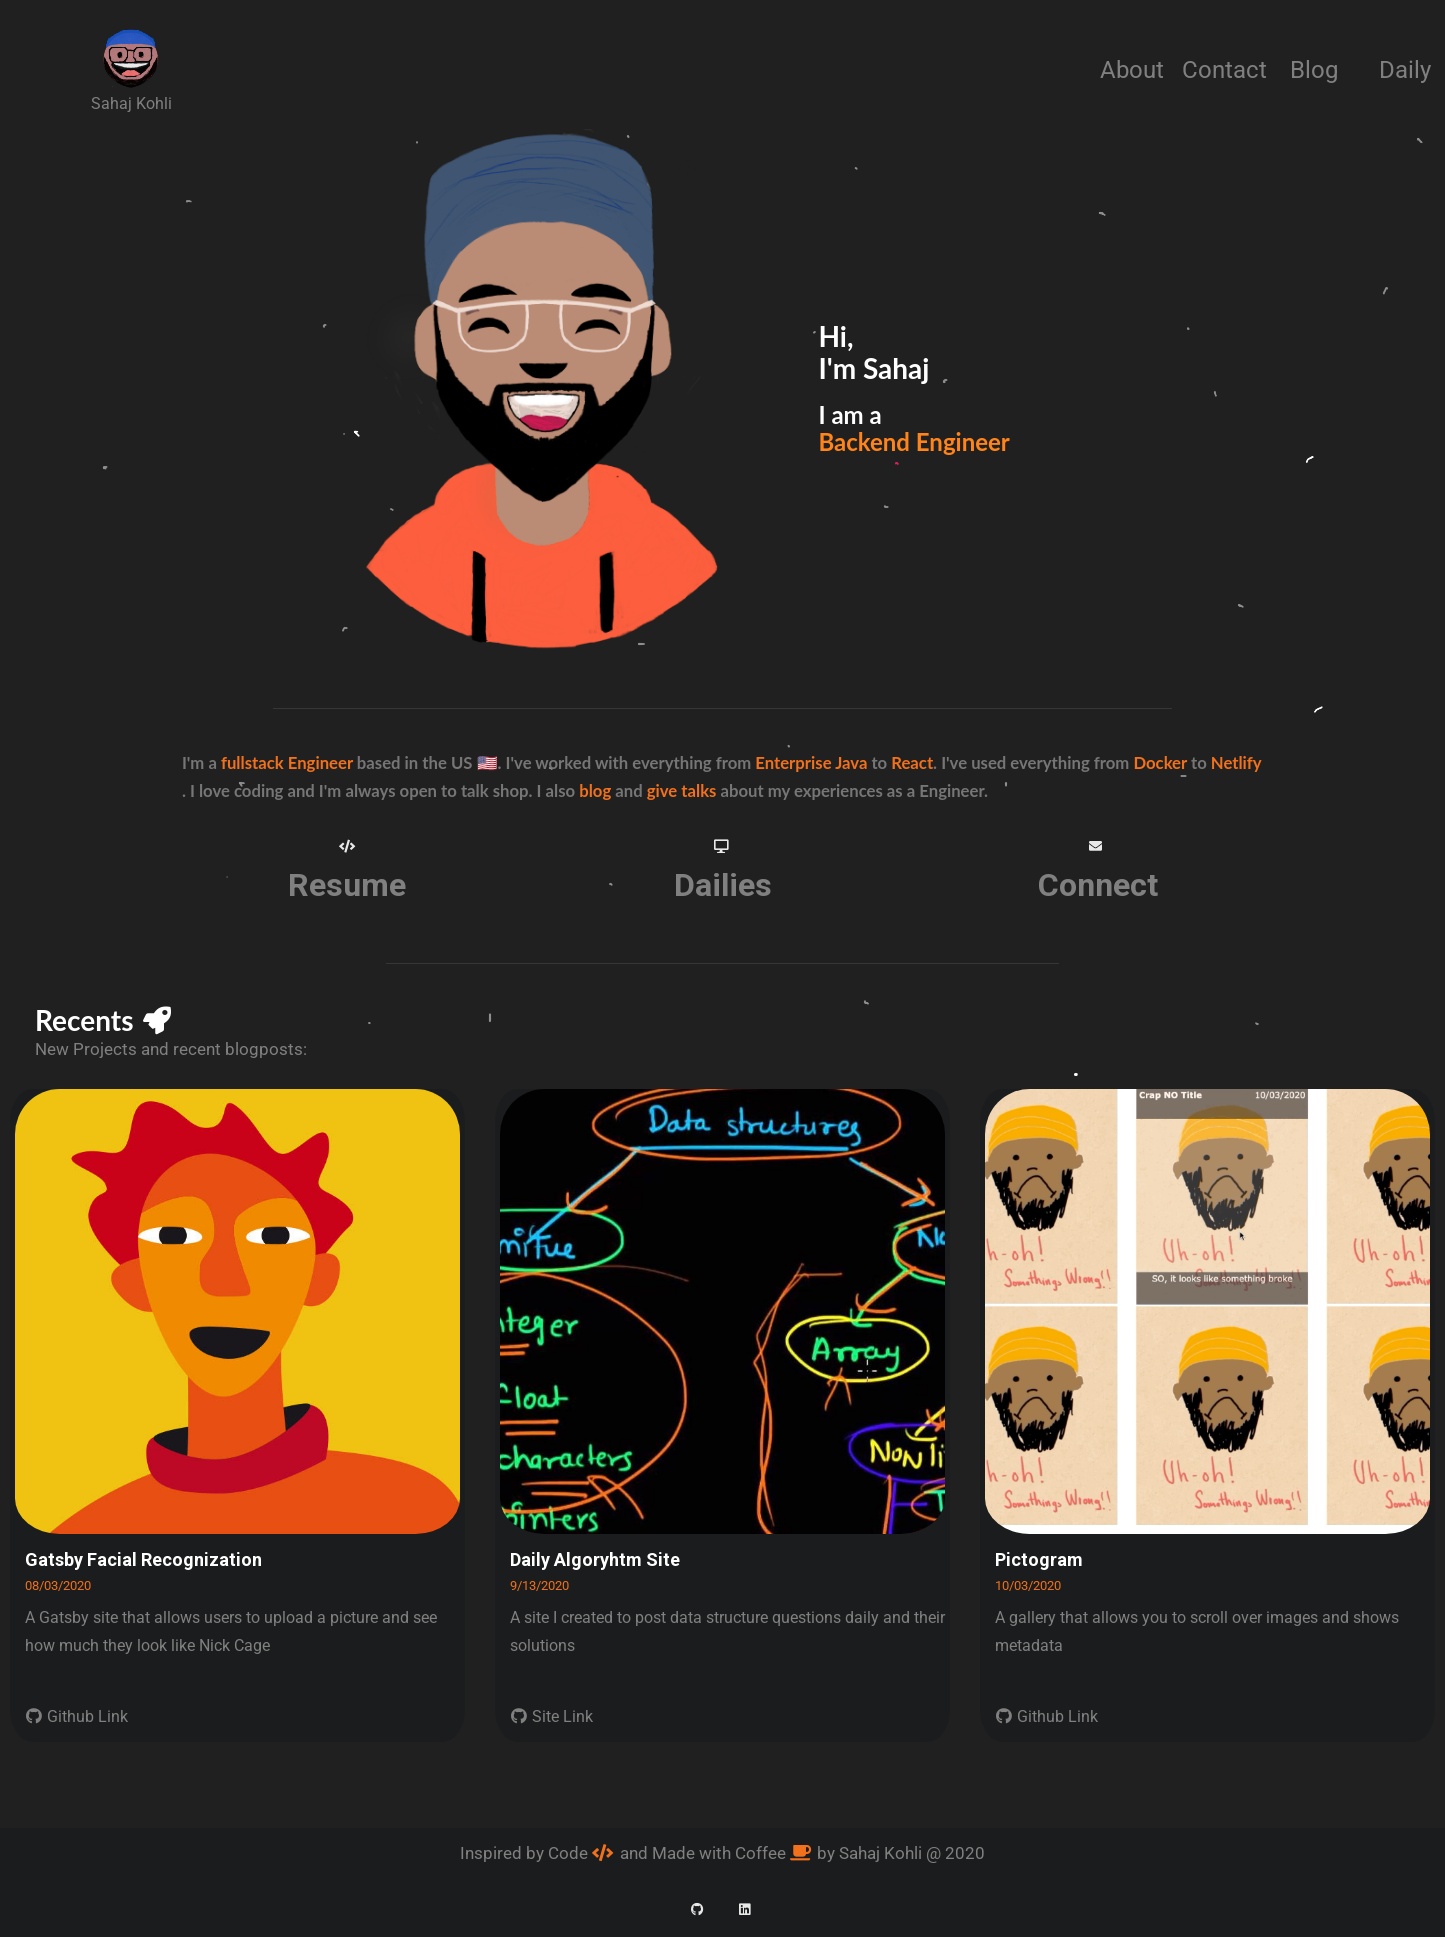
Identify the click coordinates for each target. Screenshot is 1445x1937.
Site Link (551, 1716)
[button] (346, 847)
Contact (1224, 70)
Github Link (76, 1716)
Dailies (723, 885)
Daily (1405, 70)
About (1132, 70)
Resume (347, 885)
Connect (1098, 885)
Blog (1314, 70)
